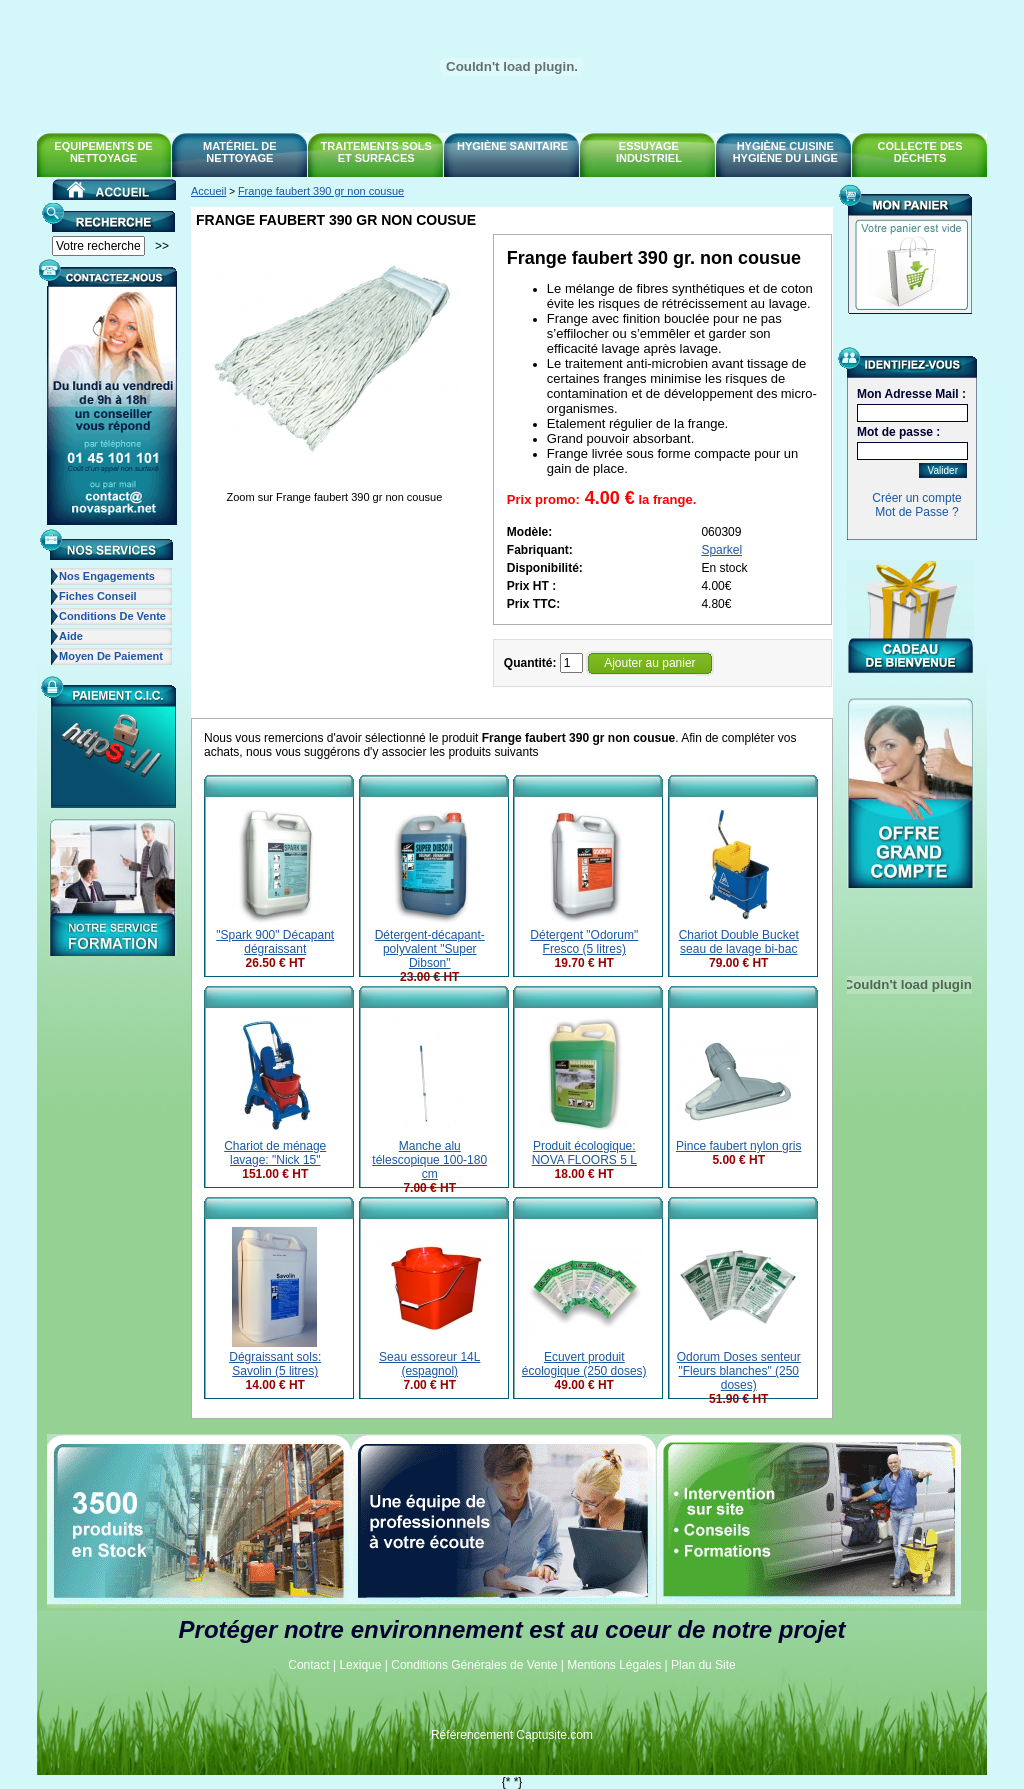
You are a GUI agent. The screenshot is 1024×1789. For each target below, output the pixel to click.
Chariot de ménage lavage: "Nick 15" (275, 1153)
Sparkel (721, 550)
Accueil (208, 191)
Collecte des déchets (920, 152)
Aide (71, 636)
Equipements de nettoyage (103, 152)
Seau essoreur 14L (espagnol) (429, 1364)
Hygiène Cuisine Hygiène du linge (785, 152)
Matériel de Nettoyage (240, 152)
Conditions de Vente (112, 616)
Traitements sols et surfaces (376, 152)
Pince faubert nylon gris (738, 1146)
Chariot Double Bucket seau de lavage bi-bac (739, 942)
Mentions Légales (614, 1665)
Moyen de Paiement (111, 656)
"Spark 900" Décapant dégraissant (275, 942)
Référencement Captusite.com (512, 1735)
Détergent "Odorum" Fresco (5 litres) (584, 942)
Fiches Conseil (98, 596)
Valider (943, 470)
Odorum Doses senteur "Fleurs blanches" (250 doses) (739, 1371)
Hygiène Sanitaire (512, 146)
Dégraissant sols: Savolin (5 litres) (275, 1364)
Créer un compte (916, 498)
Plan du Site (703, 1665)
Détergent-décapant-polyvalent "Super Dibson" (430, 949)
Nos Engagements (107, 576)
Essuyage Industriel (649, 152)
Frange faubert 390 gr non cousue (321, 191)
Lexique (360, 1665)
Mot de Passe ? (916, 512)
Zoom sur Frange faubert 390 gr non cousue (334, 497)
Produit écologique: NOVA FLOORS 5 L (584, 1153)
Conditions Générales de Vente (474, 1665)
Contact (308, 1665)
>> (162, 246)
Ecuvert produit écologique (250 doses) (584, 1364)
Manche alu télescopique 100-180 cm (429, 1160)
